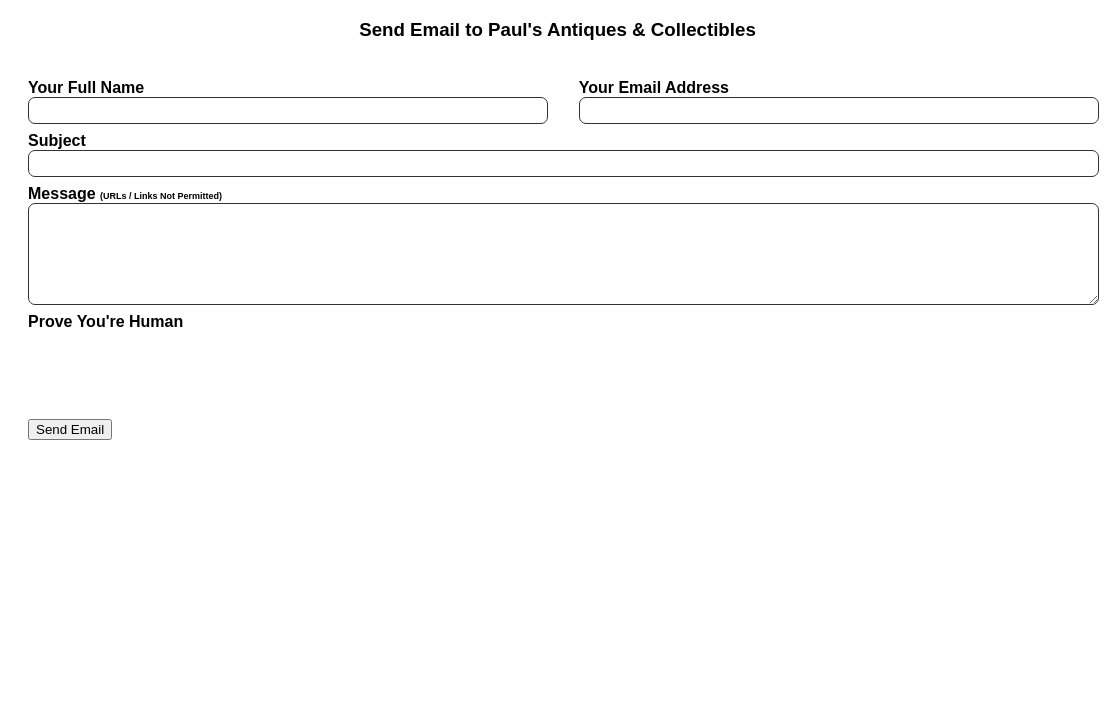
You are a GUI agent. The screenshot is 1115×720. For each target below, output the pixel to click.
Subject (557, 154)
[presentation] (180, 370)
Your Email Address (833, 101)
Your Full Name (282, 101)
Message (557, 245)
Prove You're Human (105, 321)
